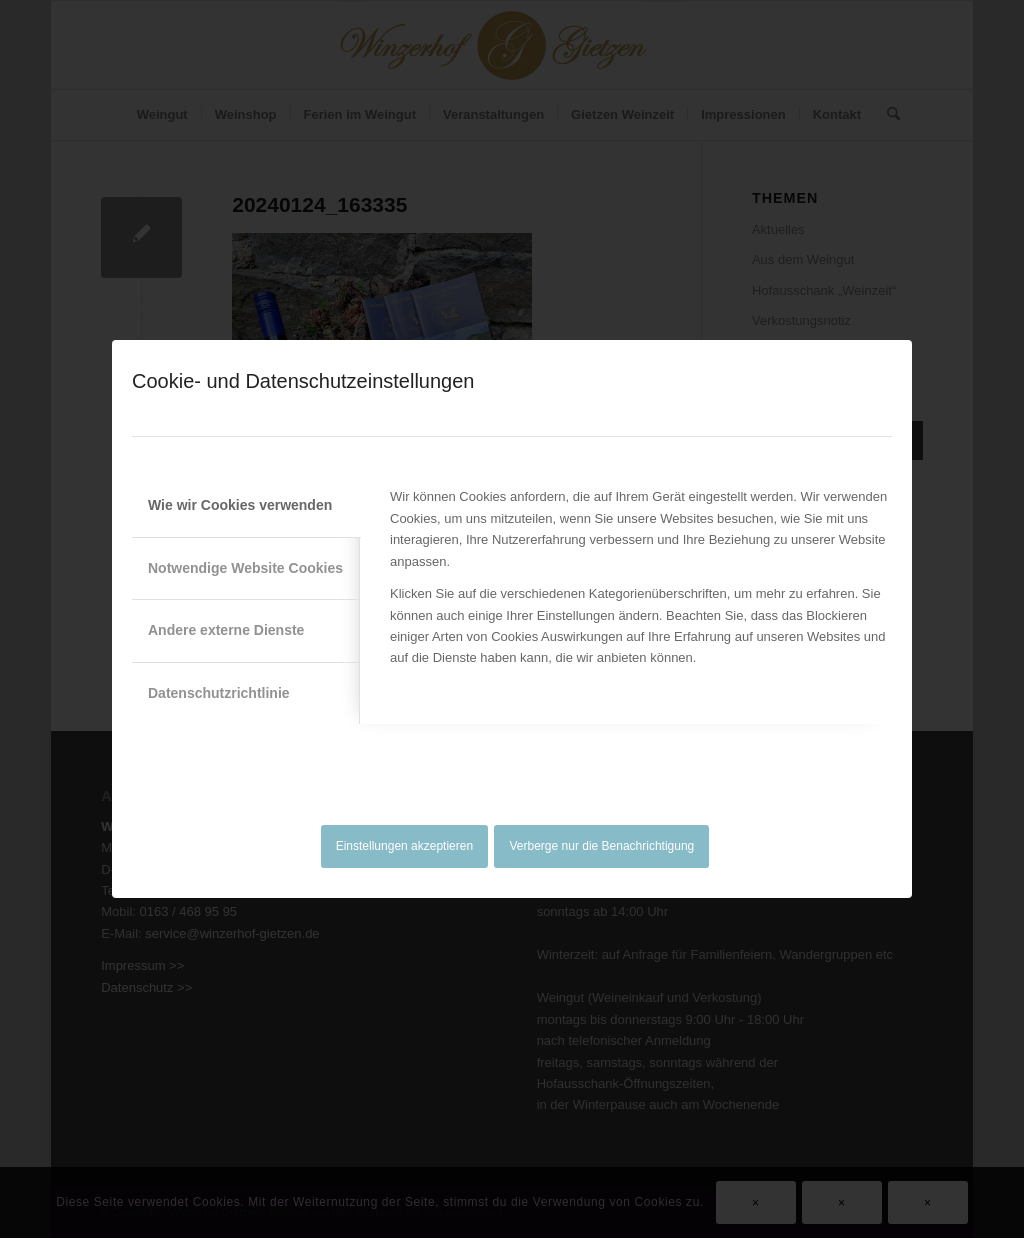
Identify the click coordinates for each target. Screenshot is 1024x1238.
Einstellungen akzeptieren (404, 846)
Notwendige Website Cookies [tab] (245, 568)
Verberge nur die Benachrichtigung (602, 846)
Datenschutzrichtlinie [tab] (219, 693)
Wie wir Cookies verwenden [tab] (240, 505)
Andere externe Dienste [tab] (226, 630)
